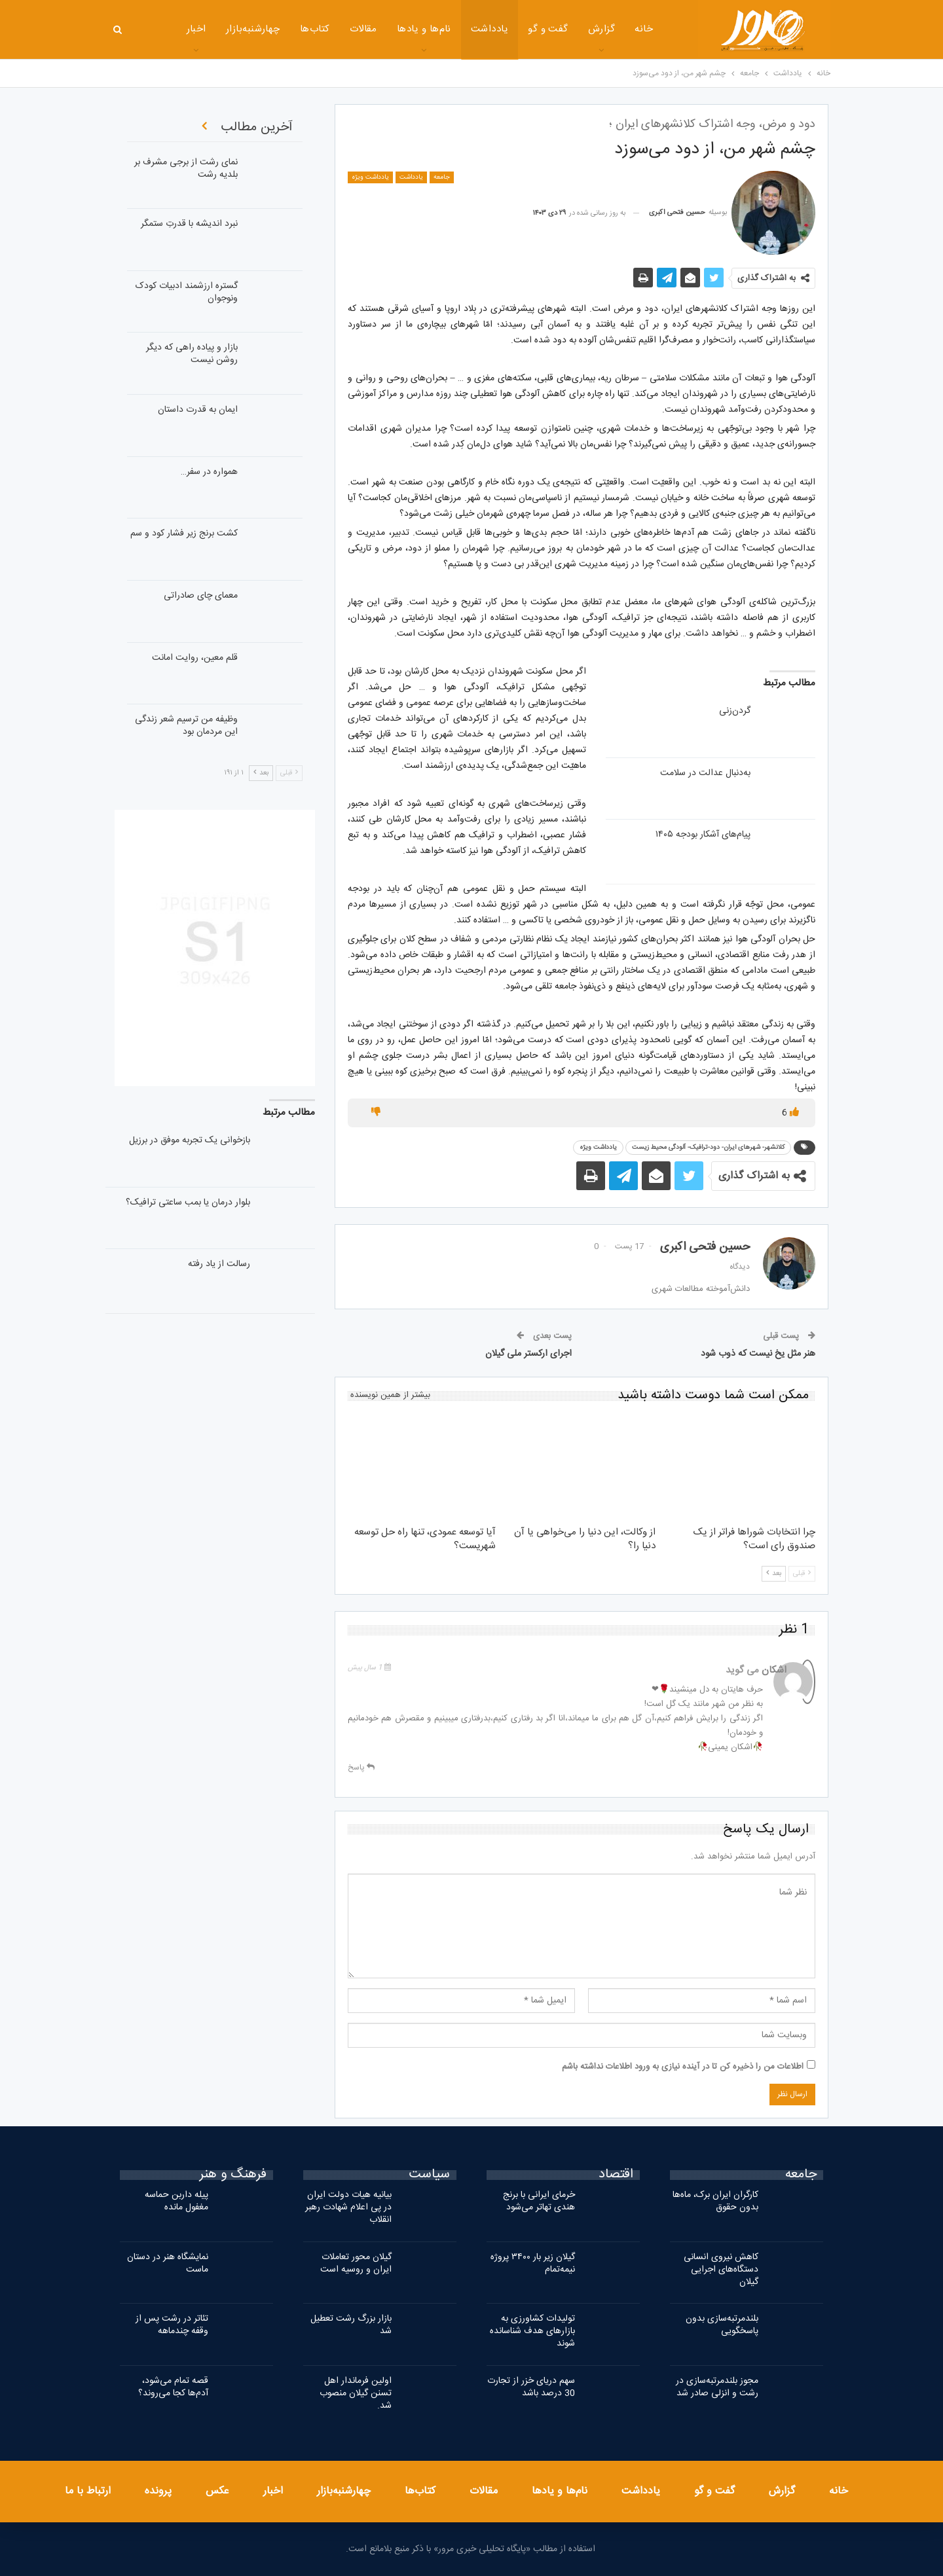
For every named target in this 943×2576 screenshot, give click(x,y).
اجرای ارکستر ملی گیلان (528, 1354)
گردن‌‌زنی (734, 711)
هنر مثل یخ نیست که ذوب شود (758, 1354)
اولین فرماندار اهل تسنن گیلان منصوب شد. (356, 2393)
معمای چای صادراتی (201, 596)
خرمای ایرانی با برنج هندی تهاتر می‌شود (539, 2201)
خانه (609, 29)
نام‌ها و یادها (389, 29)
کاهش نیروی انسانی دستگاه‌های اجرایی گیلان (721, 2269)
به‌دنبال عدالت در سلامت (705, 773)
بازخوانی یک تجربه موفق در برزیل (189, 1140)
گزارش (566, 29)
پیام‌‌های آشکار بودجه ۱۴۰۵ (703, 835)
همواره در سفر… (209, 472)
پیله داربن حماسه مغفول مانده (176, 2201)
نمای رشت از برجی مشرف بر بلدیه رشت (186, 168)
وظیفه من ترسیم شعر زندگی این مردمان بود (186, 726)
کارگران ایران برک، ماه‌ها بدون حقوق (715, 2201)
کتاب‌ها (280, 29)
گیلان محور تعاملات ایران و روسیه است (356, 2263)
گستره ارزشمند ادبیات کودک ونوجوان (187, 292)
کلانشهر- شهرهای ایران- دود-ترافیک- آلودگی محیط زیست (708, 1147)
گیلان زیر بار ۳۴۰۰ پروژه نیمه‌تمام (532, 2263)
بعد (773, 1574)
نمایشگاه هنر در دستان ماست (167, 2263)
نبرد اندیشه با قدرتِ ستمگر (189, 224)
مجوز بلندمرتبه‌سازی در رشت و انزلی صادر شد (717, 2387)
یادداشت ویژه (370, 177)
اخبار (273, 2491)
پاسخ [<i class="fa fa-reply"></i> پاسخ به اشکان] (361, 1767)
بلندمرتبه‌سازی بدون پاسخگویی (722, 2325)
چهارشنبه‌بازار (218, 29)
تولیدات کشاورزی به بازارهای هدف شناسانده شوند (532, 2331)
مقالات (328, 29)
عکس (217, 2491)
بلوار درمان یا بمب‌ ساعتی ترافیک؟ (188, 1202)
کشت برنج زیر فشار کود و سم (184, 533)
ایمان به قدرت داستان (198, 410)
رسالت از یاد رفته (219, 1264)
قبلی (802, 1574)
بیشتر (160, 30)
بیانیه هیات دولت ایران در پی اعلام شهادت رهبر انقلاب (348, 2207)
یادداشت (454, 29)
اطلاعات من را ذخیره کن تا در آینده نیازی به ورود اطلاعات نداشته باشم (683, 2066)
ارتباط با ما (88, 2491)
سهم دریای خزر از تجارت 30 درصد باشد (531, 2387)
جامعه (442, 177)
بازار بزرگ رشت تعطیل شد (351, 2325)
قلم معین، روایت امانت (195, 658)
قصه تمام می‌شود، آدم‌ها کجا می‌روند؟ (173, 2387)
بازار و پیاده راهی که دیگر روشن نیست (192, 354)
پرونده (158, 2491)
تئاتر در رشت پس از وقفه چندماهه (172, 2325)
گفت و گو (513, 29)
